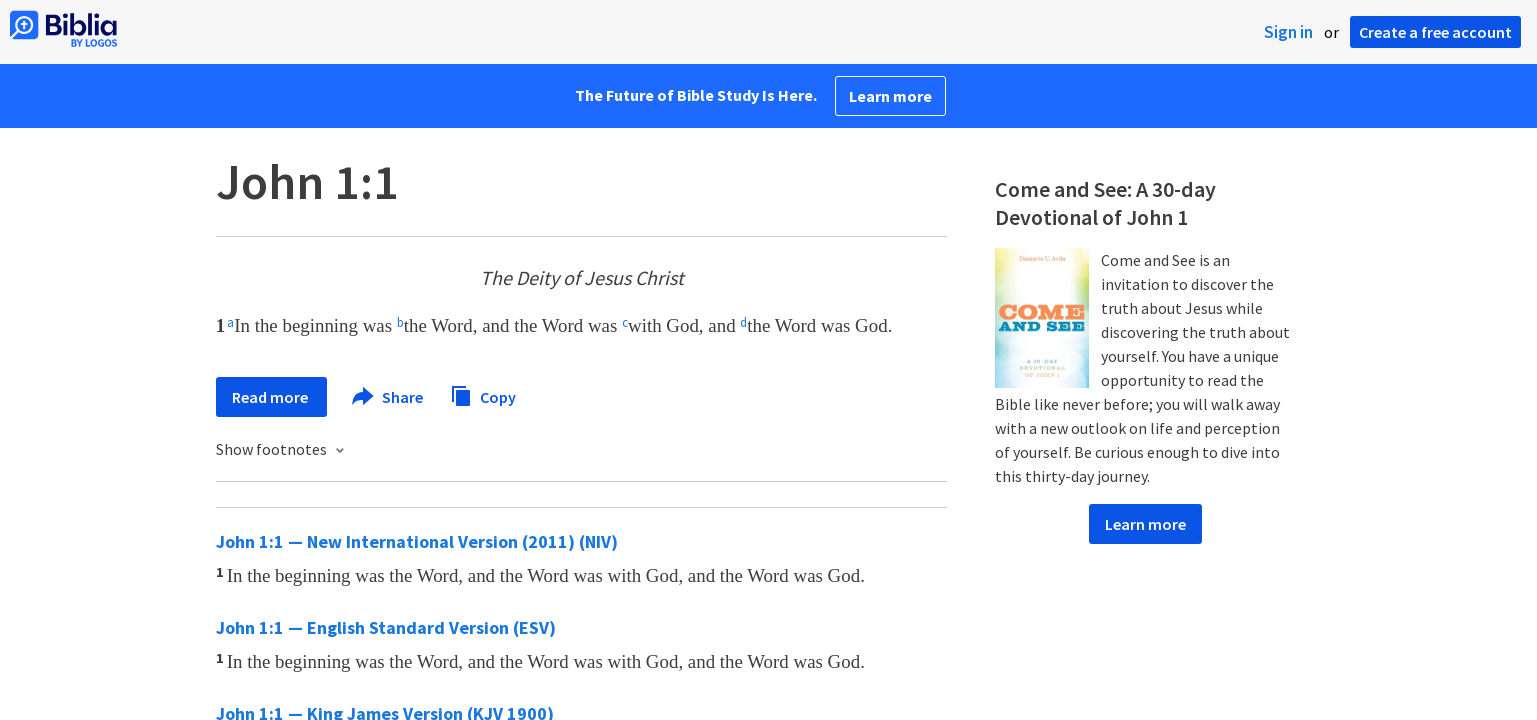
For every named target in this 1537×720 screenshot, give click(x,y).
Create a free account (1435, 32)
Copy (483, 394)
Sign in (1288, 32)
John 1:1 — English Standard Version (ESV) (386, 627)
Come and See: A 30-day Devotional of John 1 (1105, 203)
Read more (271, 397)
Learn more (890, 96)
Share (388, 397)
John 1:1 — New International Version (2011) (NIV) (417, 541)
